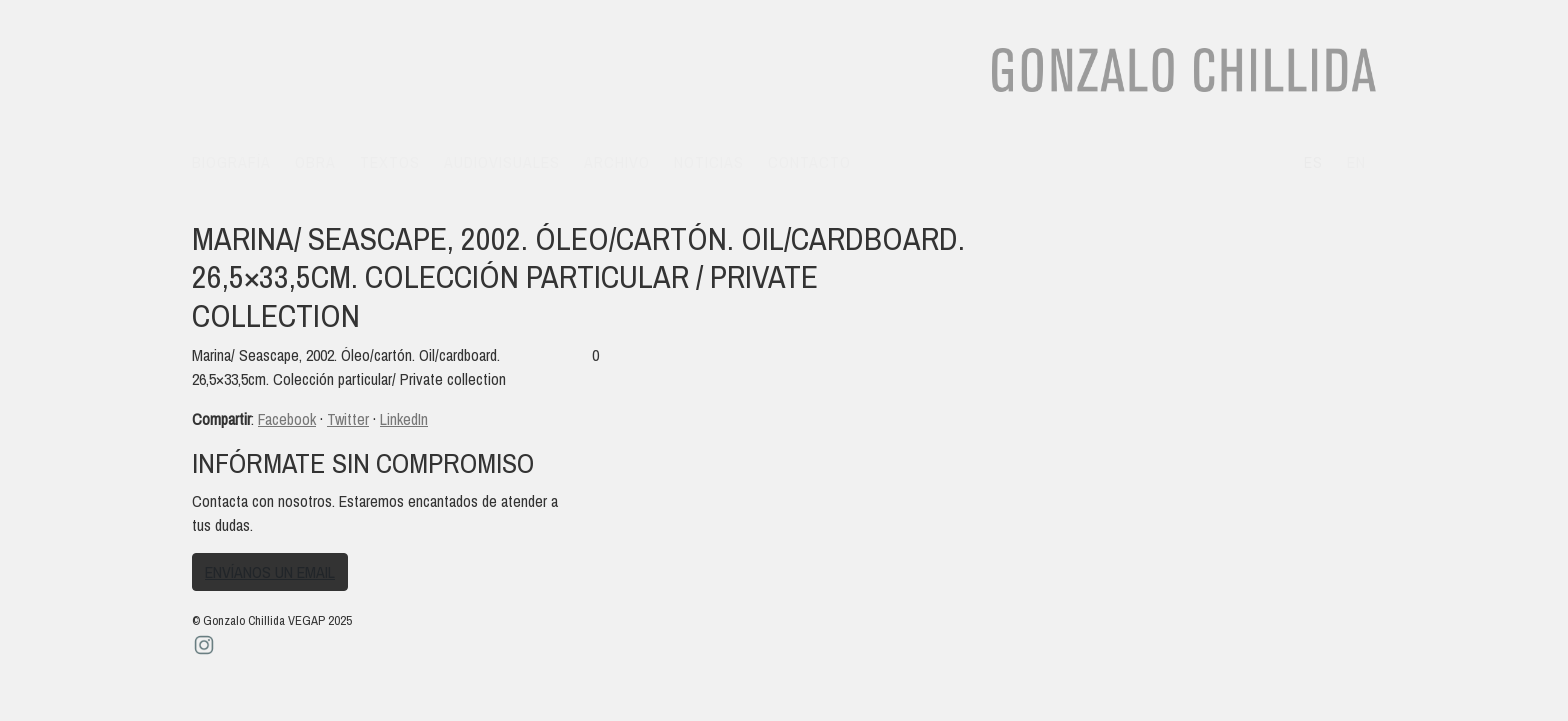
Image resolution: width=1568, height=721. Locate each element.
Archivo (617, 162)
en (1356, 162)
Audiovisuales (502, 162)
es (1313, 162)
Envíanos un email (270, 572)
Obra (315, 162)
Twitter (348, 419)
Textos (390, 162)
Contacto (809, 162)
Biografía (231, 162)
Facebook (287, 419)
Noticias (709, 162)
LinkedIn (404, 419)
